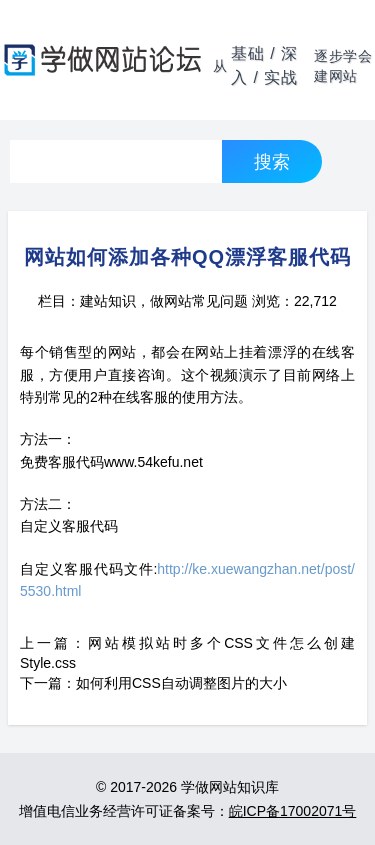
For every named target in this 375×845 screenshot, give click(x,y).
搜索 (272, 161)
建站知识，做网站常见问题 (164, 301)
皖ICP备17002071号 (293, 811)
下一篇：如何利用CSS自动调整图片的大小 (153, 683)
